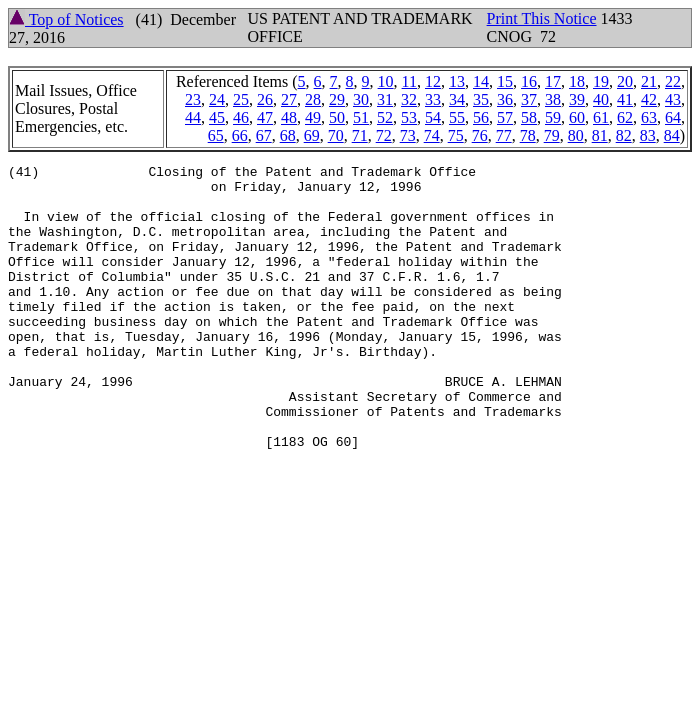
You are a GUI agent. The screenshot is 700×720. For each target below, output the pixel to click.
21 (649, 81)
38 (553, 99)
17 (553, 81)
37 (529, 99)
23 (193, 99)
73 (408, 135)
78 (528, 135)
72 (384, 135)
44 (193, 117)
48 (289, 117)
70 (336, 135)
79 (552, 135)
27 (289, 99)
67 (264, 135)
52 (385, 117)
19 (601, 81)
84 (672, 135)
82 (624, 135)
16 (529, 81)
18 (577, 81)
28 (313, 99)
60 (577, 117)
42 (649, 99)
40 (601, 99)
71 (360, 135)
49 (313, 117)
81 (600, 135)
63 (649, 117)
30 (361, 99)
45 (217, 117)
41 (625, 99)
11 (409, 81)
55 (457, 117)
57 (505, 117)
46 (241, 117)
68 (288, 135)
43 (673, 99)
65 (216, 135)
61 (601, 117)
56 (481, 117)
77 (504, 135)
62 (625, 117)
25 (241, 99)
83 (648, 135)
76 (480, 135)
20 (625, 81)
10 (386, 81)
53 (409, 117)
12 (433, 81)
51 (361, 117)
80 (576, 135)
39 (577, 99)
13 (457, 81)
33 (433, 99)
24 (217, 99)
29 (337, 99)
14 (481, 81)
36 (505, 99)
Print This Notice (542, 18)
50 (337, 117)
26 (265, 99)
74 (432, 135)
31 (385, 99)
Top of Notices (66, 19)
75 (456, 135)
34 (457, 99)
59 (553, 117)
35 (481, 99)
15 (505, 81)
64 (673, 117)
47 (265, 117)
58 (529, 117)
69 (312, 135)
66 (240, 135)
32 (409, 99)
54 (433, 117)
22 (673, 81)
